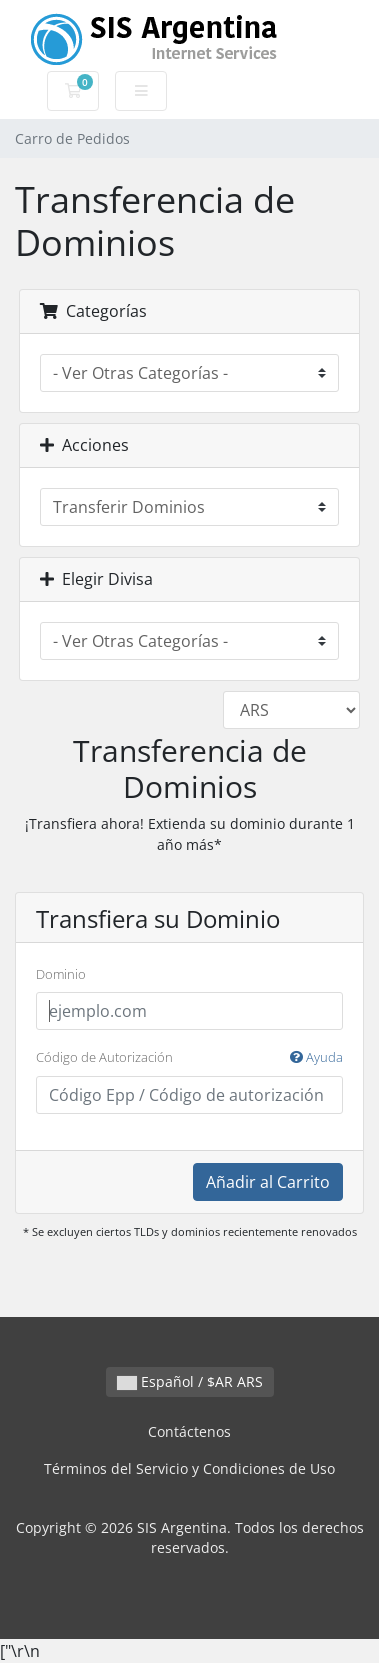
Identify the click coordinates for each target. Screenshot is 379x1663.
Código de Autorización (189, 1058)
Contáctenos (189, 1431)
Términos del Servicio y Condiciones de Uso (189, 1468)
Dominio (61, 974)
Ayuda (316, 1057)
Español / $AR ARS (190, 1381)
